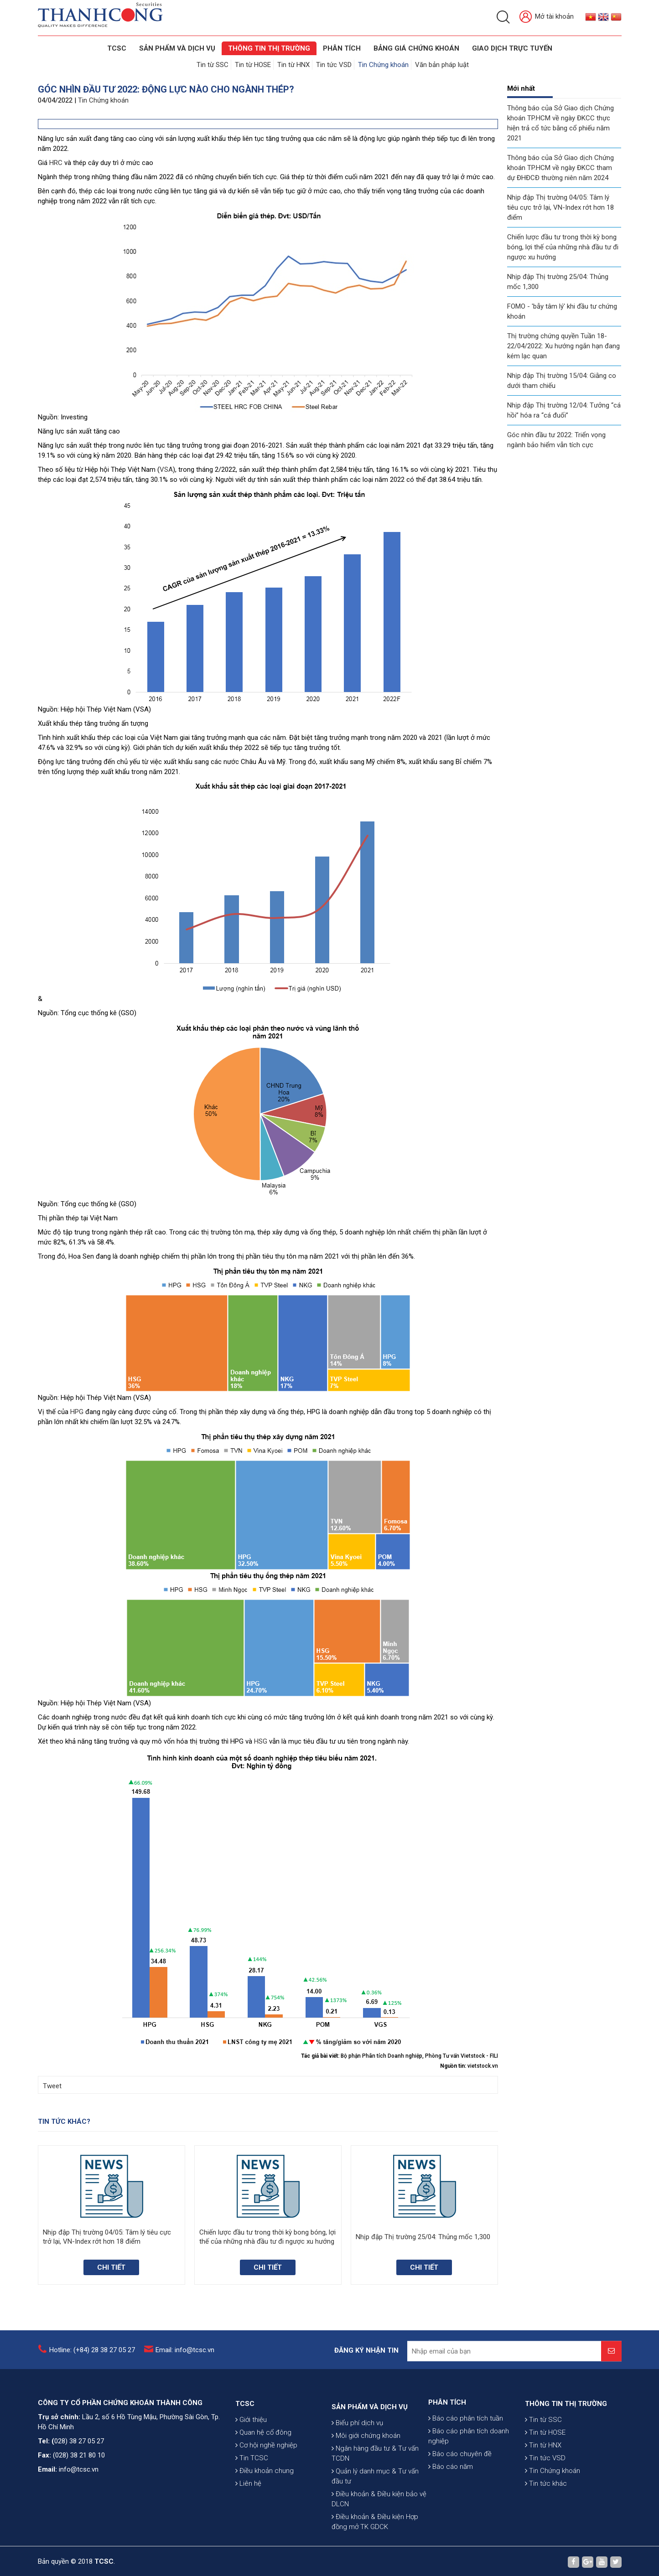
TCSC (116, 48)
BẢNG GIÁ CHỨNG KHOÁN (416, 48)
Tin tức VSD (334, 65)
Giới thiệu (251, 2474)
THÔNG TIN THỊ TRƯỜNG (269, 48)
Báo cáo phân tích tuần (465, 2463)
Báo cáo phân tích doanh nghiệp (468, 2481)
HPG (76, 1412)
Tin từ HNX (293, 65)
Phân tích (341, 48)
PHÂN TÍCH (447, 2447)
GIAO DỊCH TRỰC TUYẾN (512, 48)
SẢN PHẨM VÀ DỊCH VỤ (177, 48)
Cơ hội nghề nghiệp (266, 2499)
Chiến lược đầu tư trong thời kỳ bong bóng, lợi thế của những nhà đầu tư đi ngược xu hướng (562, 247)
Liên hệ (248, 2538)
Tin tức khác (546, 2538)
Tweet (52, 2086)
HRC (55, 163)
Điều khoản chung (264, 2525)
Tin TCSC (251, 2512)
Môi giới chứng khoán (366, 2513)
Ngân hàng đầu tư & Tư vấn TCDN (375, 2531)
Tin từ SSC (212, 65)
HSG (260, 1741)
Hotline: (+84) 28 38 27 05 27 (92, 2359)
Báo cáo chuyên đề (460, 2499)
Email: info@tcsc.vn (185, 2359)
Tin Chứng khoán (383, 65)
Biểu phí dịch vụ (357, 2500)
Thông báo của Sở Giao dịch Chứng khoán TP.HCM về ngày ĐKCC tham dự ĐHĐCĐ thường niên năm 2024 (560, 168)
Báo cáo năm (450, 2512)
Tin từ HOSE (253, 65)
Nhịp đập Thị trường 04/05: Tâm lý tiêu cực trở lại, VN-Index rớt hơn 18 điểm (560, 207)
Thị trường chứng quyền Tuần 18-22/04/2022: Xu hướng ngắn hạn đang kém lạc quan (563, 346)
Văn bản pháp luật (442, 65)
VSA (166, 469)
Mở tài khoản (546, 17)
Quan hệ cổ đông (263, 2487)
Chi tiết (111, 2267)
